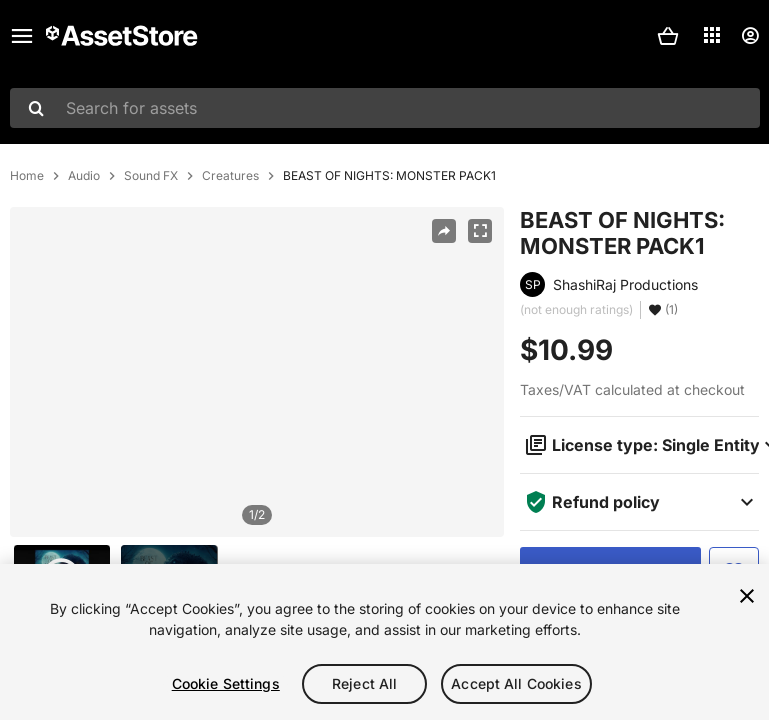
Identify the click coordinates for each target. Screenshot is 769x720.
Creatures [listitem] (230, 176)
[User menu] (750, 36)
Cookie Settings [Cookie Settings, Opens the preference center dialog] (226, 683)
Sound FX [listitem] (151, 176)
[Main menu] (22, 36)
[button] (668, 36)
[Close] (747, 596)
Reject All (364, 683)
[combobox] (385, 108)
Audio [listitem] (84, 176)
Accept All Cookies (516, 683)
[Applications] (712, 35)
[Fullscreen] (480, 231)
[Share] (444, 231)
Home (27, 176)
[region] (257, 372)
